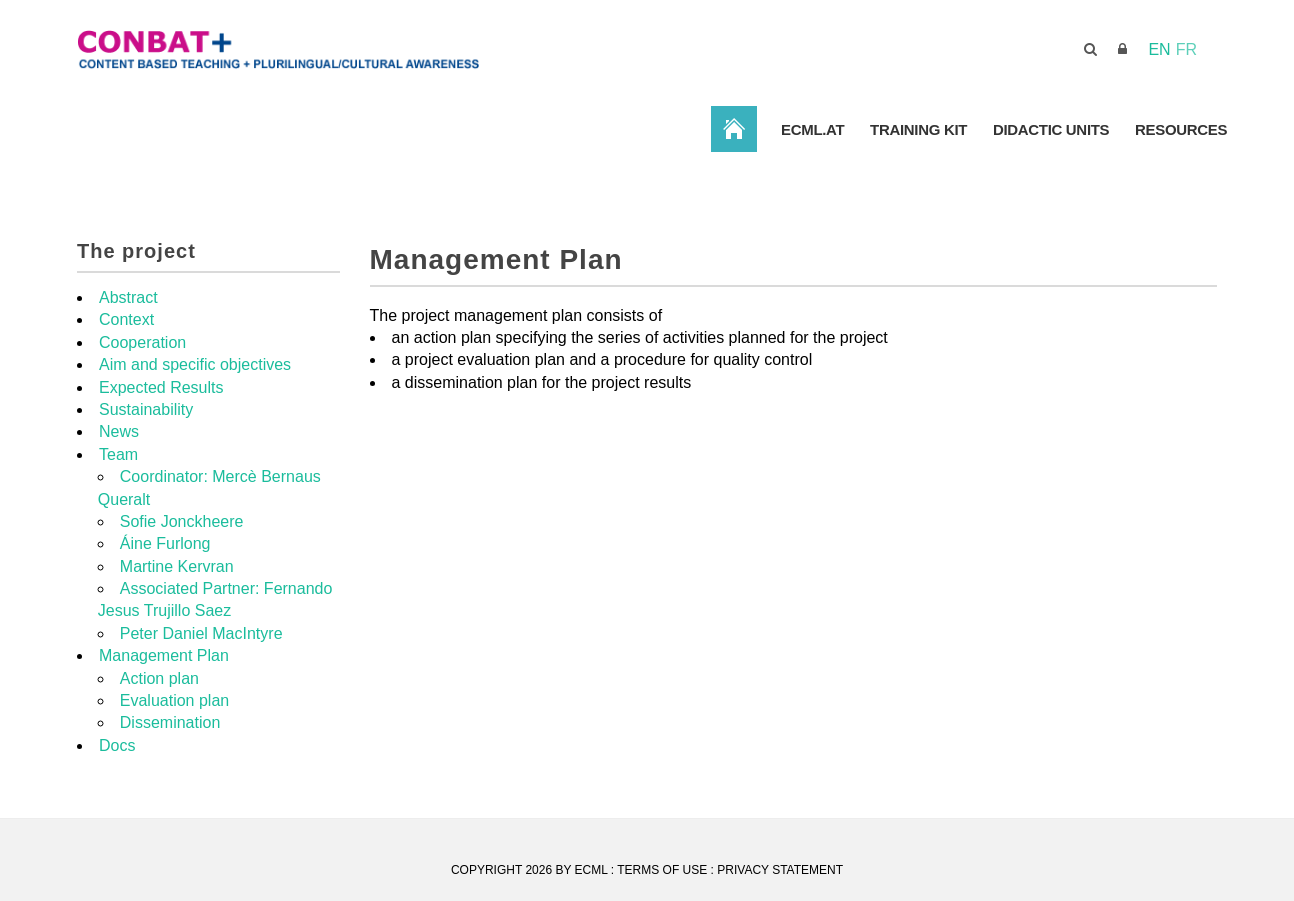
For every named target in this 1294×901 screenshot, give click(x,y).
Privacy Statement (780, 870)
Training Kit (917, 129)
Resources (1181, 129)
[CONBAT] (386, 48)
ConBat (732, 128)
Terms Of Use (662, 870)
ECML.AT (810, 129)
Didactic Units (1050, 129)
